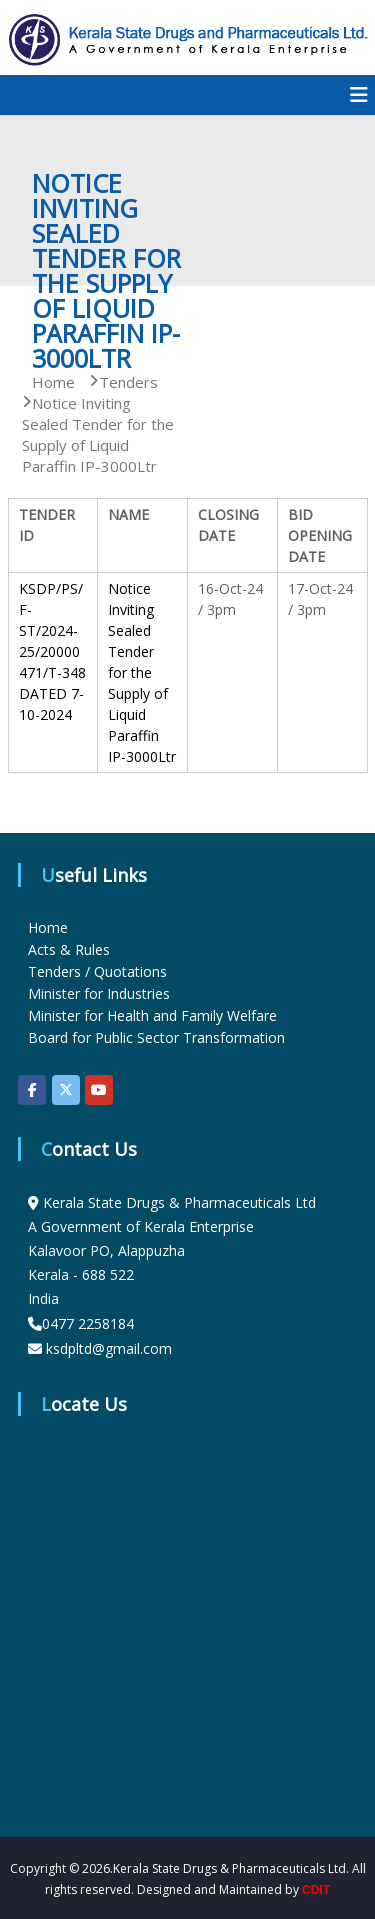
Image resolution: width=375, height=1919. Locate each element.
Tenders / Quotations (97, 971)
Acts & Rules (69, 949)
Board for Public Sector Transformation (156, 1037)
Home (48, 927)
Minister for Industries (99, 993)
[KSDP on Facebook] (32, 1090)
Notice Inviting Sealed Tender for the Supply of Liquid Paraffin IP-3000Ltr (142, 672)
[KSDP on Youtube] (99, 1090)
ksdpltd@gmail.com (109, 1348)
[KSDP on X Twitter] (66, 1090)
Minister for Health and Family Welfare (152, 1015)
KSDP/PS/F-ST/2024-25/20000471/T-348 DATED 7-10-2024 (52, 651)
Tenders (128, 382)
